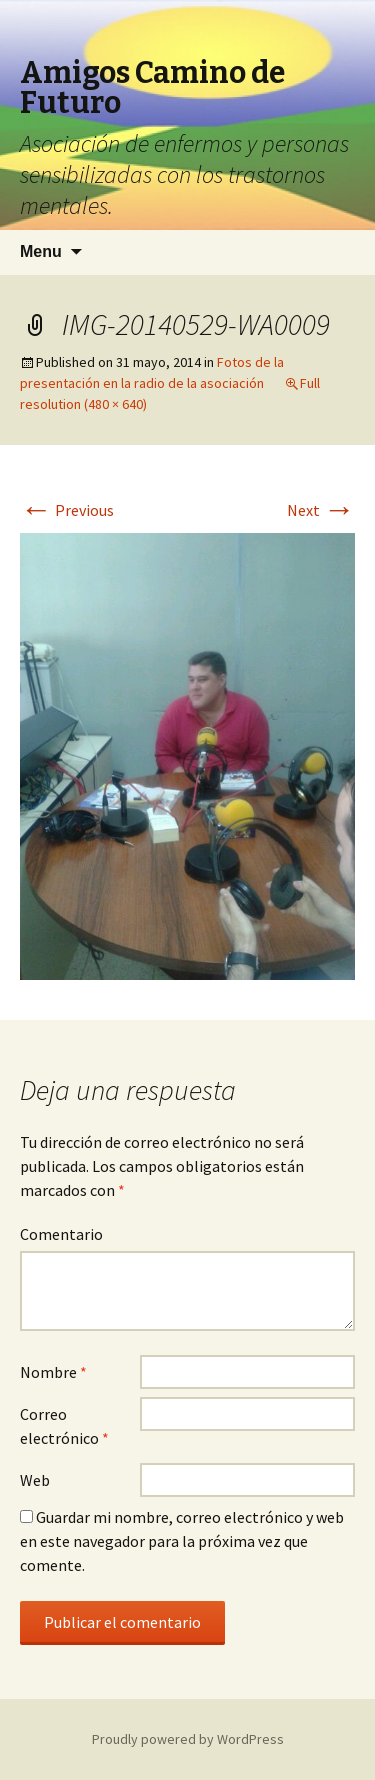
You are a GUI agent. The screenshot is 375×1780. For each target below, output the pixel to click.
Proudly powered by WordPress (188, 1739)
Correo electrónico (64, 1426)
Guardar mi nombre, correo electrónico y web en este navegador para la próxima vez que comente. (182, 1541)
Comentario (61, 1234)
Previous (67, 510)
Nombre (53, 1372)
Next (321, 510)
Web (35, 1480)
